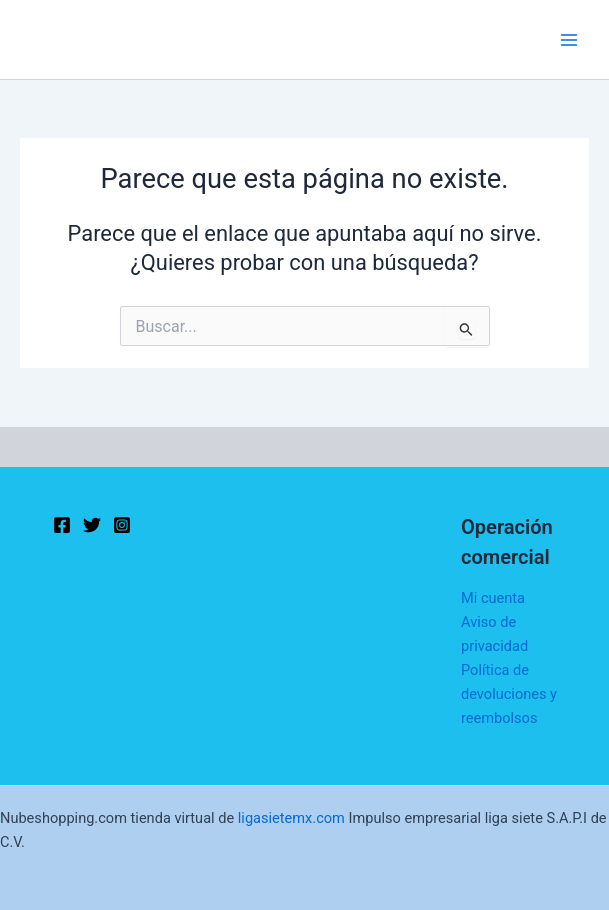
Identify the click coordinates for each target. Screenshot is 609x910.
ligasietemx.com (291, 818)
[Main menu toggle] (569, 39)
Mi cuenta (493, 598)
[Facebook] (62, 525)
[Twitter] (92, 525)
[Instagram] (122, 525)
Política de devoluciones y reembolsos (509, 694)
